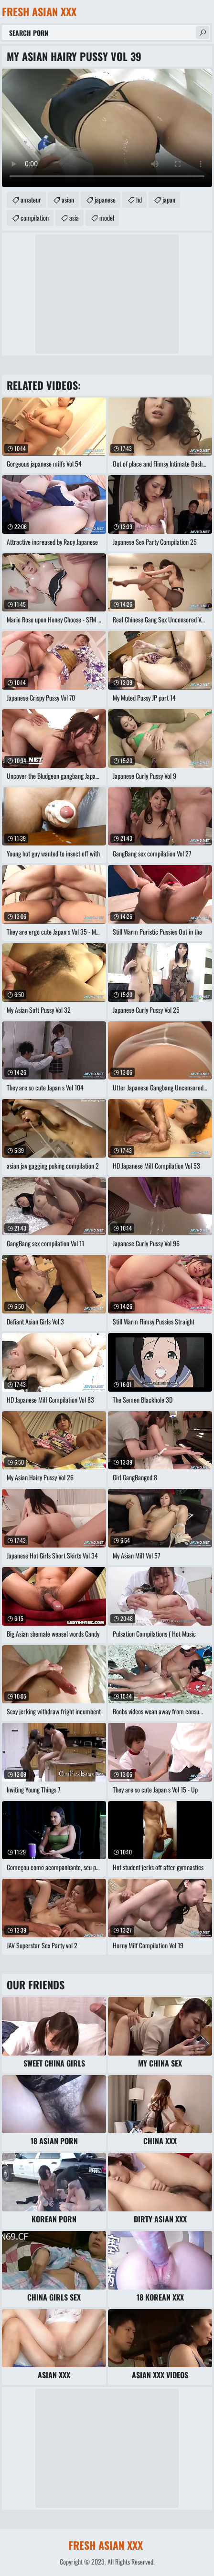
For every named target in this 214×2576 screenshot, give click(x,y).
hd (139, 199)
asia (74, 218)
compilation (35, 218)
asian (68, 199)
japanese (105, 199)
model (106, 218)
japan (168, 199)
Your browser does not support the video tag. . (107, 128)
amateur (31, 199)
